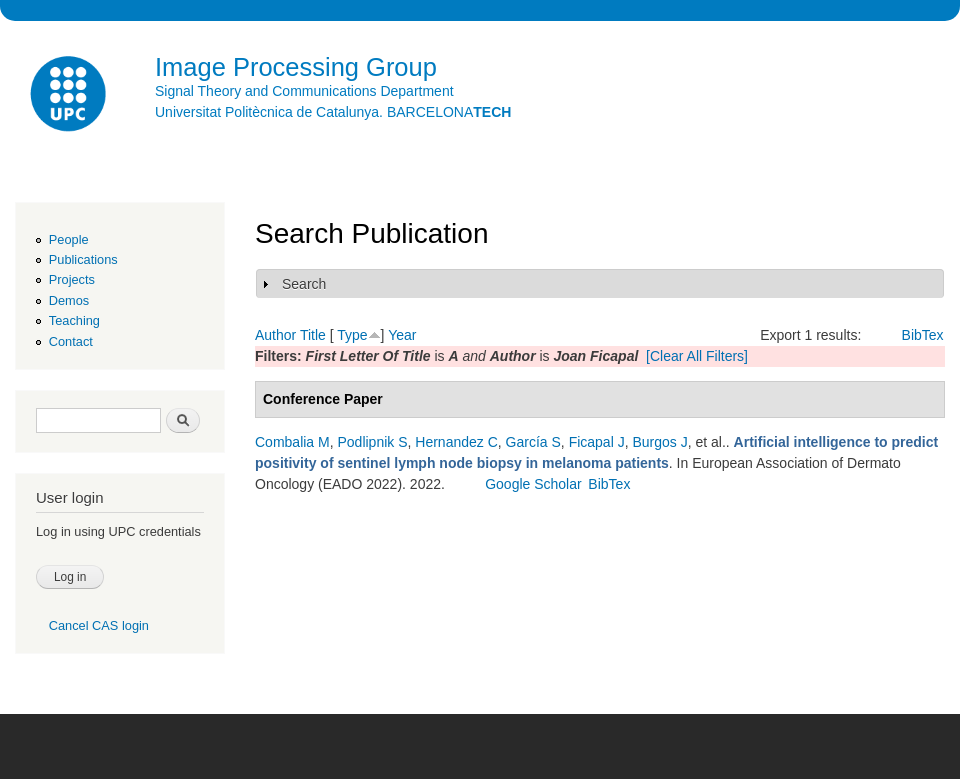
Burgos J (659, 442)
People (69, 239)
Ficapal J (597, 442)
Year (402, 335)
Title (313, 335)
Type (352, 335)
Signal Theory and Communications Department (304, 91)
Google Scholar (533, 484)
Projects (72, 279)
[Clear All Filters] (697, 356)
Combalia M (292, 442)
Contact (71, 341)
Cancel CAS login (99, 625)
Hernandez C (456, 442)
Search (304, 284)
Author (275, 335)
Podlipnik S (372, 442)
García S (533, 442)
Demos (69, 300)
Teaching (74, 320)
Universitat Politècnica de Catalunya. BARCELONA (333, 112)
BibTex (923, 335)
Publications (83, 259)
